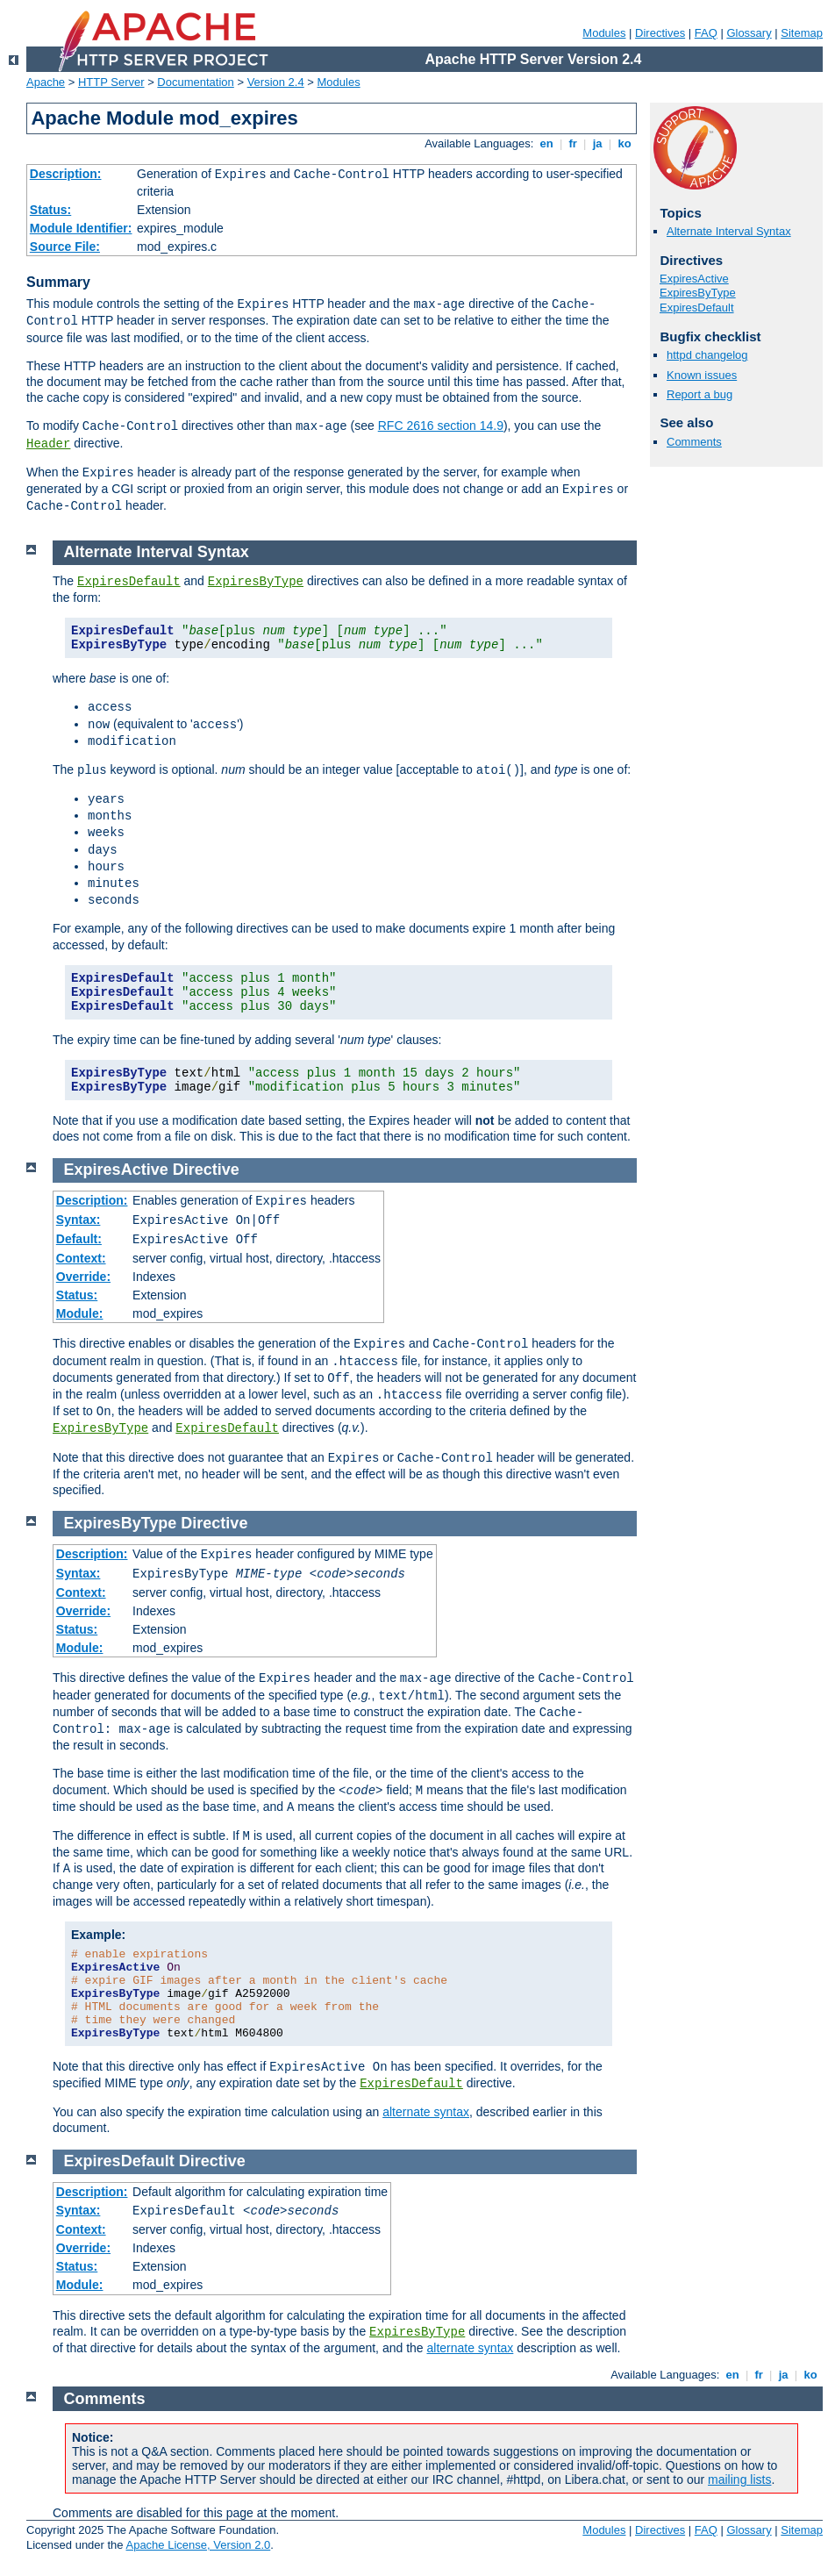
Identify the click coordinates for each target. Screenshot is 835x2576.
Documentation (195, 82)
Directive (206, 1169)
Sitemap (802, 32)
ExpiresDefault (697, 307)
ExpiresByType (698, 292)
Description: (66, 174)
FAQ (706, 32)
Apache (45, 82)
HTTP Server (111, 82)
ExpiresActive (694, 278)
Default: (79, 1239)
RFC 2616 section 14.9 (440, 426)
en (546, 143)
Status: (50, 210)
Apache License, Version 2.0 (197, 2544)
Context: (81, 1258)
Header (48, 444)
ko (624, 143)
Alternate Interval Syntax (729, 231)
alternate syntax (425, 2112)
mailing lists (739, 2479)
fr (573, 143)
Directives (660, 32)
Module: (79, 1313)
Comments (694, 441)
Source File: (65, 247)
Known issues (702, 375)
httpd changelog (707, 354)
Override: (83, 1277)
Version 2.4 (275, 82)
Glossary (748, 32)
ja (597, 143)
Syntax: (78, 1220)
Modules (603, 32)
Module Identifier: (81, 228)
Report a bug (699, 394)
